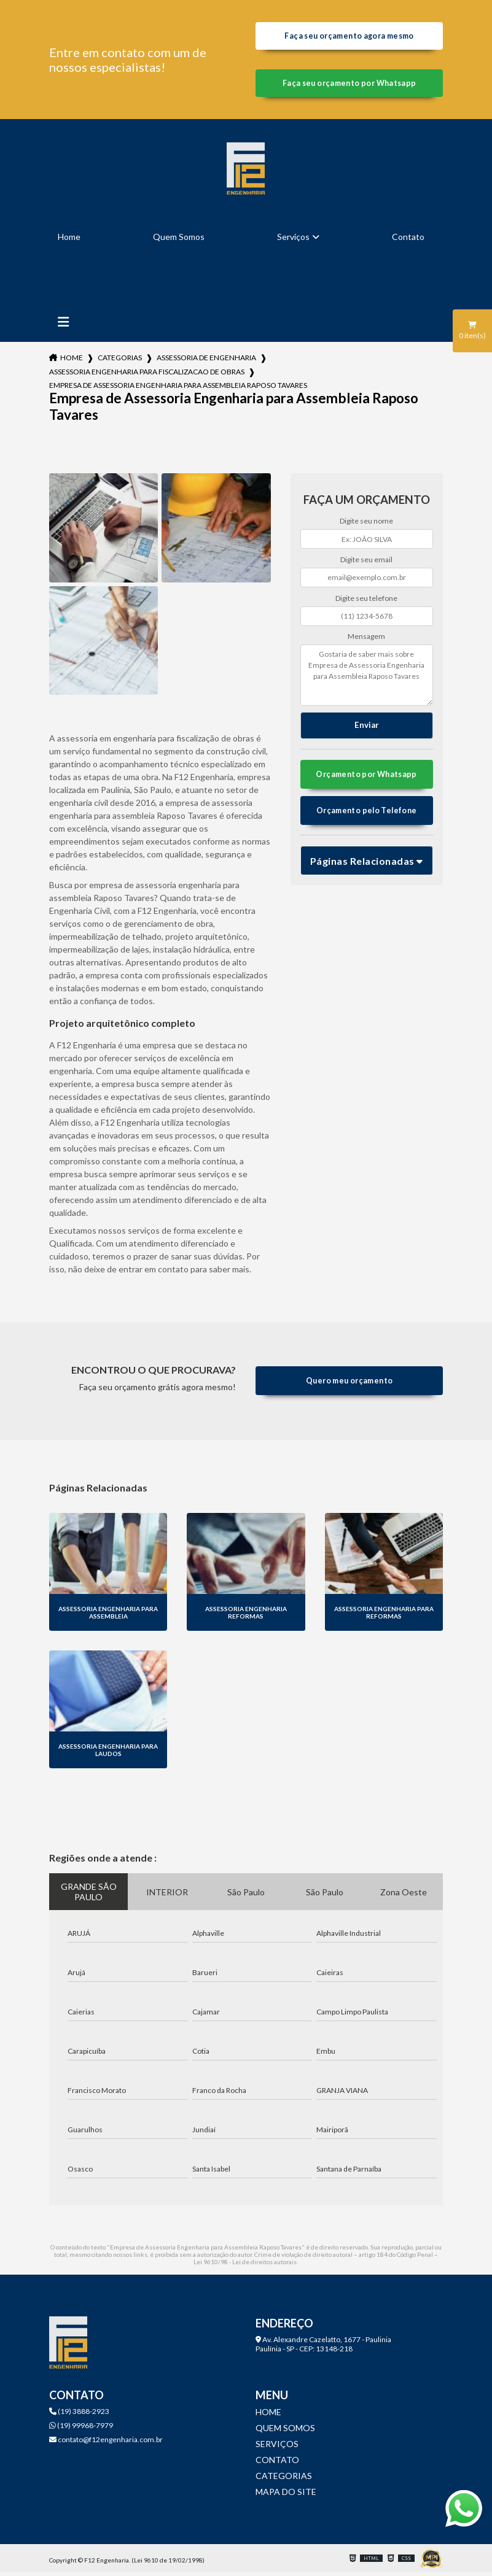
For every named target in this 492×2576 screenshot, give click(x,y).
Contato (408, 240)
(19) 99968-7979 (81, 2429)
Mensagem (366, 639)
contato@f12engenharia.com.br (106, 2443)
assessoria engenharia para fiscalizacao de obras (146, 375)
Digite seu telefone (366, 601)
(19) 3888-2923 (79, 2414)
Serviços (293, 240)
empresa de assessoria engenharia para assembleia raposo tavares (178, 388)
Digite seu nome (366, 524)
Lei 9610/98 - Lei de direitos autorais (245, 2265)
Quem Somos (179, 240)
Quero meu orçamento (349, 1384)
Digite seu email (366, 563)
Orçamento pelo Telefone (366, 816)
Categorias (120, 361)
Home (69, 240)
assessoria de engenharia (206, 361)
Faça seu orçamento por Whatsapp (349, 86)
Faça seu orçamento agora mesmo (349, 37)
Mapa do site (286, 2495)
